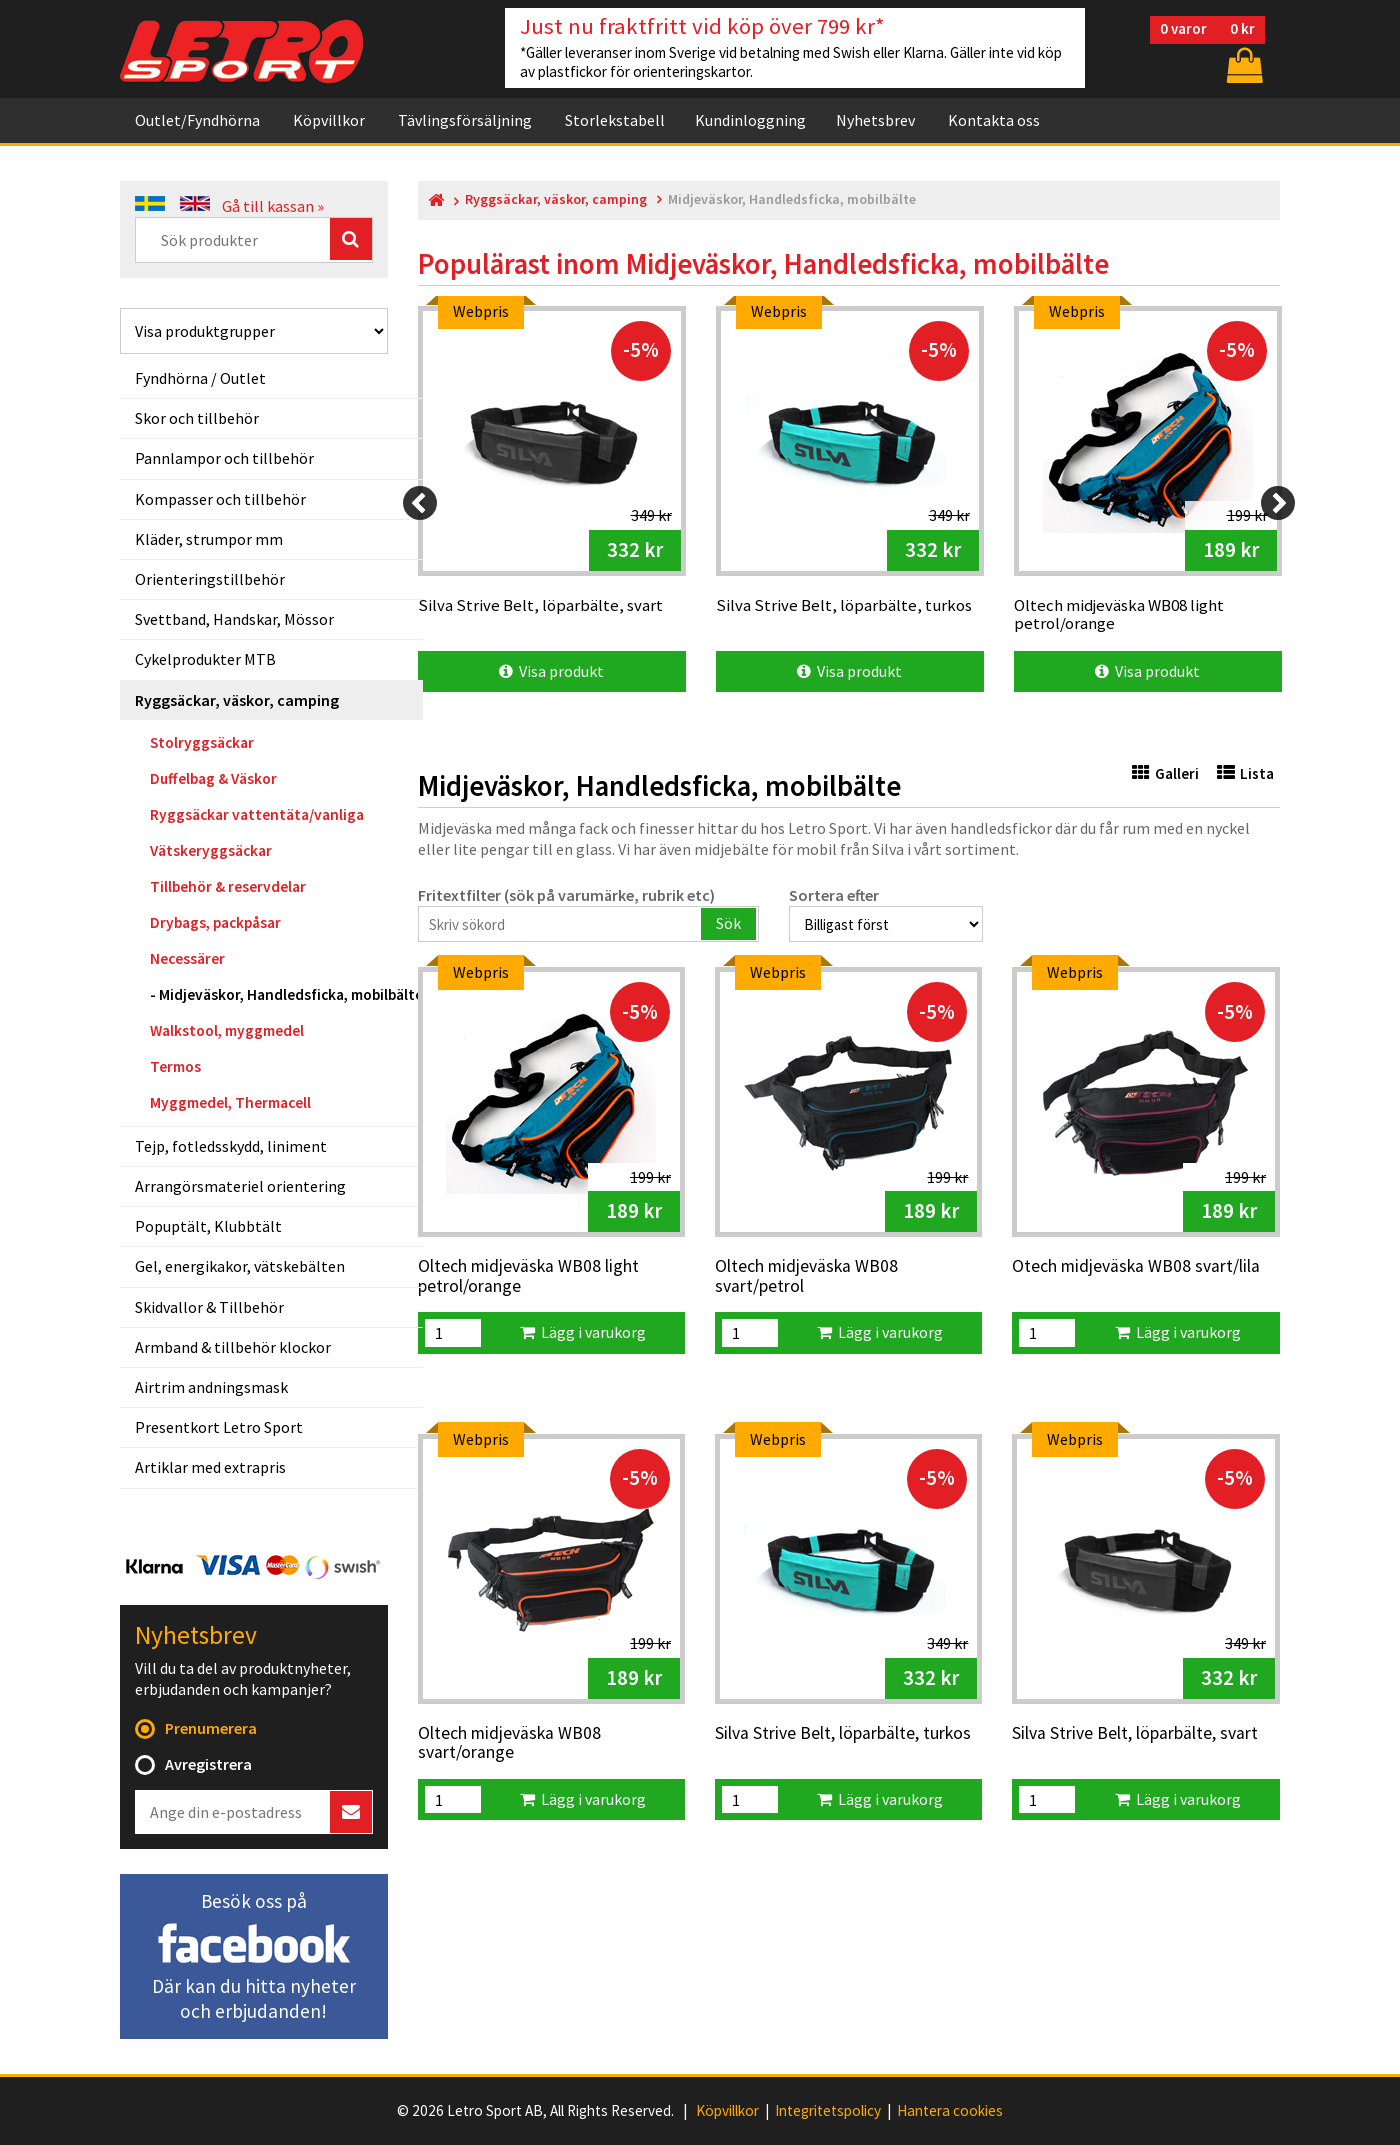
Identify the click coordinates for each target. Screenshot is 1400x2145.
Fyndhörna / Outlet (200, 378)
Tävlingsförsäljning (465, 120)
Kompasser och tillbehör (220, 499)
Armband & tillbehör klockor (233, 1347)
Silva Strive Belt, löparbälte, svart (1135, 1734)
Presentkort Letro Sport (219, 1427)
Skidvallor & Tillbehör (209, 1307)
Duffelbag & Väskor (213, 778)
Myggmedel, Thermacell (230, 1102)
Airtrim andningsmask (211, 1387)
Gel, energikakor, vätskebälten (240, 1266)
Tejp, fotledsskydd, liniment (231, 1146)
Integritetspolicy (828, 2111)
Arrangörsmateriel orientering (240, 1186)
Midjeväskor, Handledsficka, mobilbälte (291, 994)
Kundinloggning (750, 120)
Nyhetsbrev (875, 120)
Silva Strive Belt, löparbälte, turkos (843, 1734)
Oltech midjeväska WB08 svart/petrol (806, 1276)
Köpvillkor (329, 120)
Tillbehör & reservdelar (228, 886)
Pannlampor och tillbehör (224, 458)
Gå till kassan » (273, 206)
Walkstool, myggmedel (227, 1030)
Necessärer (187, 958)
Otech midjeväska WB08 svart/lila (1136, 1267)
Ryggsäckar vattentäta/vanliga (257, 814)
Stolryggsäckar (202, 742)
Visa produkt (551, 671)
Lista (1245, 773)
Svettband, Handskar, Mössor (234, 619)
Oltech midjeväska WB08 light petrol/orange (528, 1276)
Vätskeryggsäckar (211, 850)
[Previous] (420, 503)
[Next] (1278, 503)
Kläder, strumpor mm (209, 539)
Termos (175, 1066)
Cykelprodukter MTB (205, 659)
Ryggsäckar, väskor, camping (237, 700)
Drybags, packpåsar (215, 922)
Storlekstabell (615, 120)
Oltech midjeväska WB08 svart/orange (509, 1743)
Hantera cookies (950, 2111)
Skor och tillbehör (197, 418)
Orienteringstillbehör (210, 579)
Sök (728, 923)
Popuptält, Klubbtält (208, 1226)
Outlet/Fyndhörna (197, 120)
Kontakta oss (994, 120)
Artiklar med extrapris (210, 1467)
